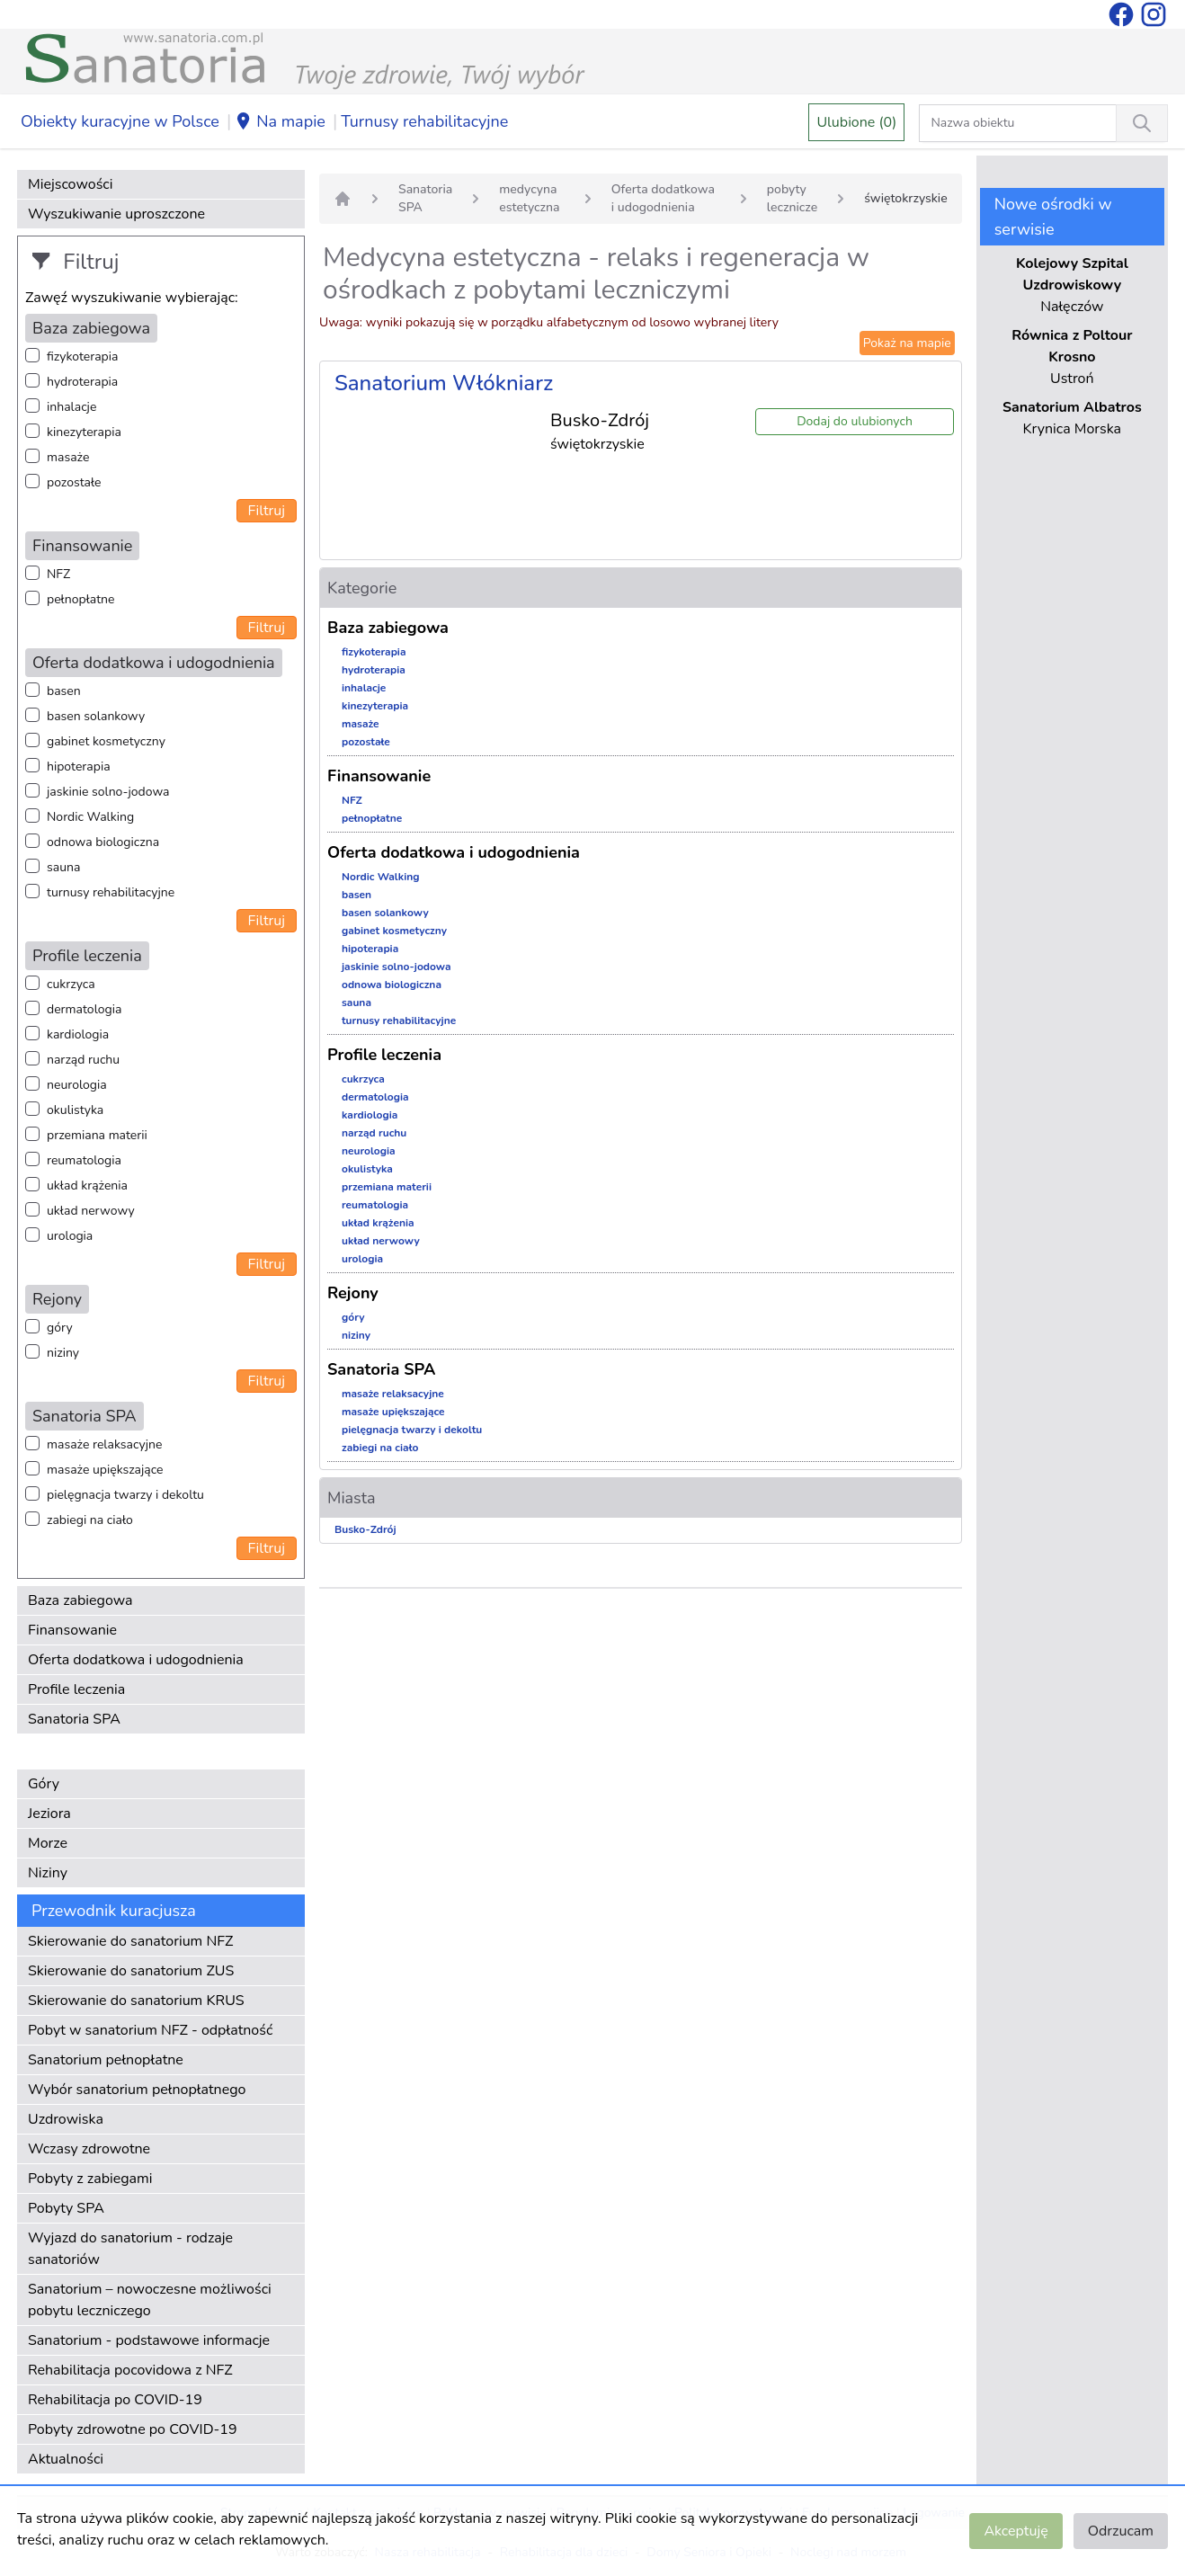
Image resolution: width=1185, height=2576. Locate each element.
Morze (47, 1843)
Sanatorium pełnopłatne (105, 2060)
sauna (63, 867)
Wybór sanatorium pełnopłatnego (136, 2089)
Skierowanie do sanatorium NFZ (130, 1941)
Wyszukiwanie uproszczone (116, 214)
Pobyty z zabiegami (90, 2178)
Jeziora (49, 1813)
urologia (70, 1235)
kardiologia (78, 1034)
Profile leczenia (76, 1689)
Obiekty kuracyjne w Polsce (120, 121)
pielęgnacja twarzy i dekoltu (125, 1494)
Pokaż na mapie (907, 343)
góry (60, 1327)
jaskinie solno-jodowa (108, 791)
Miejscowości (70, 184)
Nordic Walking (90, 816)
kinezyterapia (84, 432)
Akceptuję (1015, 2531)
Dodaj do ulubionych (855, 421)
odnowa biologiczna (103, 842)
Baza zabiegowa (80, 1600)
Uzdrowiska (65, 2119)
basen (64, 691)
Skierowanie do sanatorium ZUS (131, 1971)
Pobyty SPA (66, 2208)
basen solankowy (96, 716)
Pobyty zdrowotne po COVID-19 (132, 2429)
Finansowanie (72, 1630)
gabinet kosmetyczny (106, 741)
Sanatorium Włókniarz (443, 383)
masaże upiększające (105, 1469)
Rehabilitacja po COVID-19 (115, 2400)
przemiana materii (97, 1135)
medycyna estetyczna (529, 198)
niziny (63, 1352)
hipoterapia (79, 766)
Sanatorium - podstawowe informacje (149, 2340)
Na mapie (280, 122)
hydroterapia (82, 381)
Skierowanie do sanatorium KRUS (136, 2000)
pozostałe (74, 482)
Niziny (47, 1873)
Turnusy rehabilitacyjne (424, 121)
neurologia (77, 1084)
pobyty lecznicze (792, 198)
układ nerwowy (91, 1210)
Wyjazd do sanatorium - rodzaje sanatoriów (130, 2248)
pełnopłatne (81, 599)
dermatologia (84, 1009)
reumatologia (84, 1160)
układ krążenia (87, 1185)
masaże (68, 457)
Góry (43, 1784)
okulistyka (75, 1110)
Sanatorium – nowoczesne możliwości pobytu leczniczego (150, 2300)
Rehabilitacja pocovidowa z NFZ (130, 2370)
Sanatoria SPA (74, 1719)
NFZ (58, 574)
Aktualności (65, 2459)
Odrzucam (1121, 2531)
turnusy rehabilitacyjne (110, 892)
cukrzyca (71, 984)
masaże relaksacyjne (104, 1444)
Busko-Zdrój (365, 1529)
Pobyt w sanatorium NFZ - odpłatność (150, 2030)
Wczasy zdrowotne (89, 2149)
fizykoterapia (82, 356)
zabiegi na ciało (90, 1520)
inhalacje (71, 406)
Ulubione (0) (856, 122)
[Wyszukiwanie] (1142, 123)
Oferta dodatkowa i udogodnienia (136, 1660)
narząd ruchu (83, 1059)
